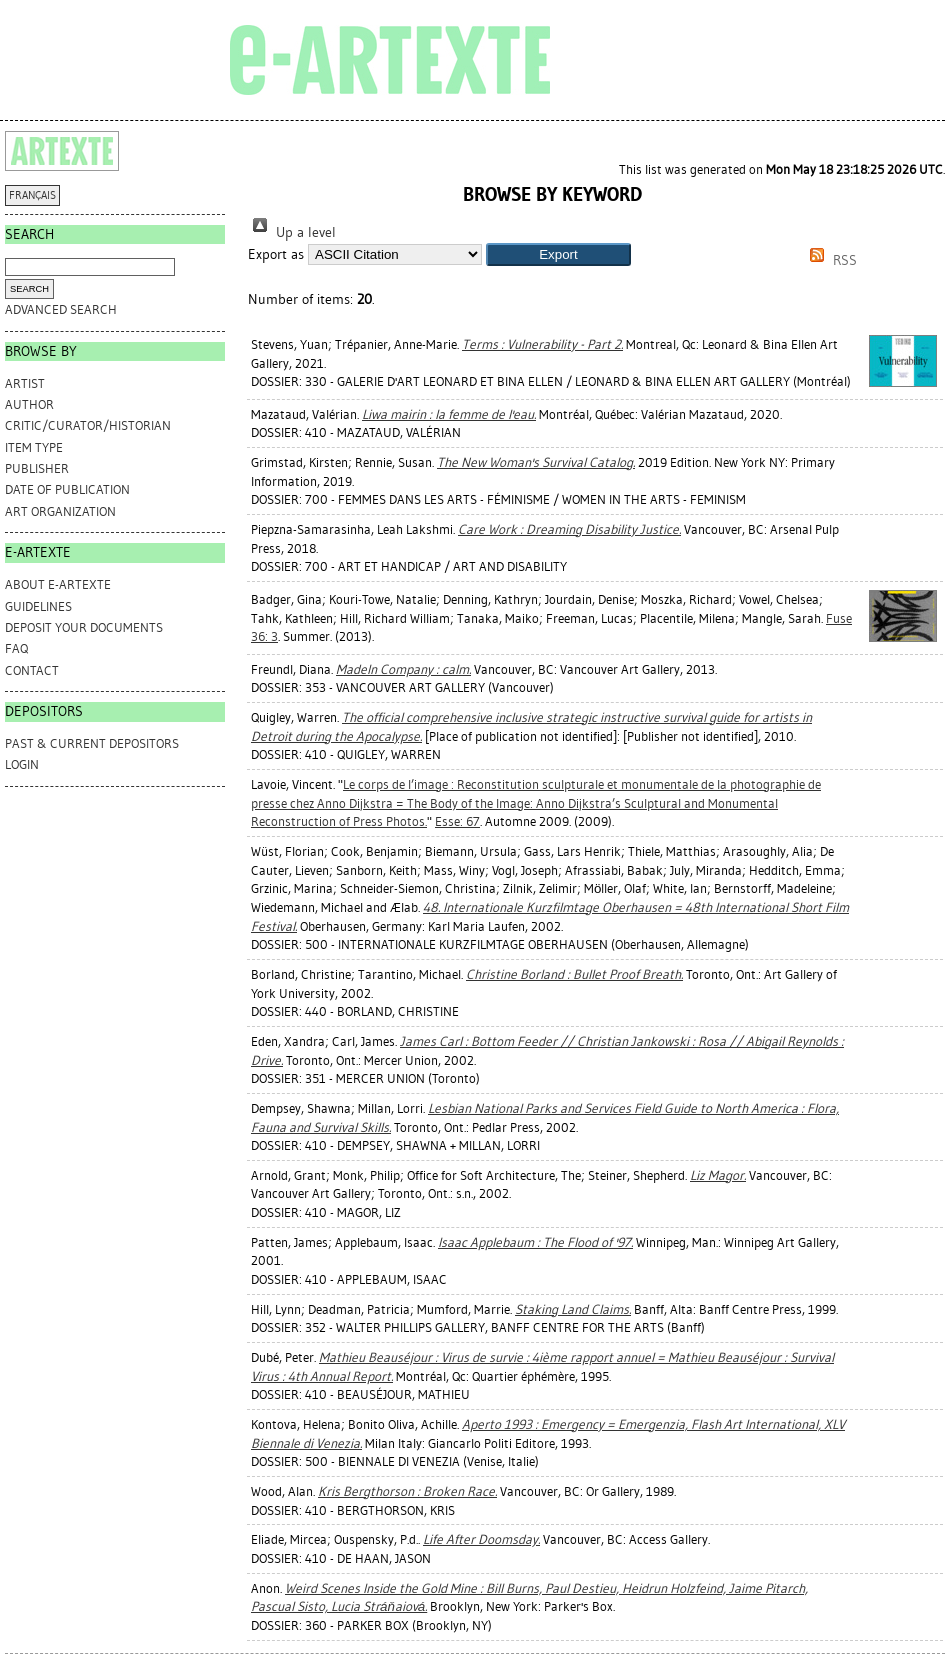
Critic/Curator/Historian (88, 425)
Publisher (37, 468)
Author (29, 404)
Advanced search (61, 309)
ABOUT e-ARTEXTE (58, 584)
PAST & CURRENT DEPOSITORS (92, 743)
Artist (25, 383)
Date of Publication (67, 489)
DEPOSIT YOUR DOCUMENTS (84, 627)
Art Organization (60, 511)
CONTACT (32, 670)
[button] (558, 254)
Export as (276, 254)
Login (22, 764)
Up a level (292, 232)
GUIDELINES (38, 606)
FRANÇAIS (32, 195)
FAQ (16, 648)
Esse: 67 (457, 821)
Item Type (34, 447)
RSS (830, 260)
